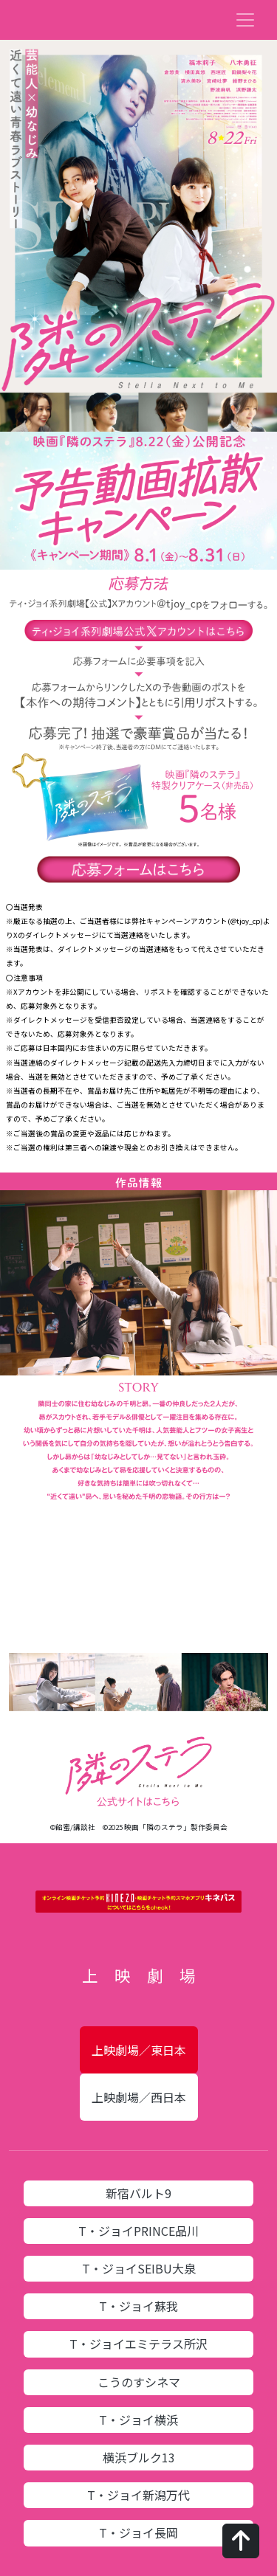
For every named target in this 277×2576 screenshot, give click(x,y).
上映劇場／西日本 (139, 2097)
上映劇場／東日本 (139, 2050)
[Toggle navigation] (245, 20)
